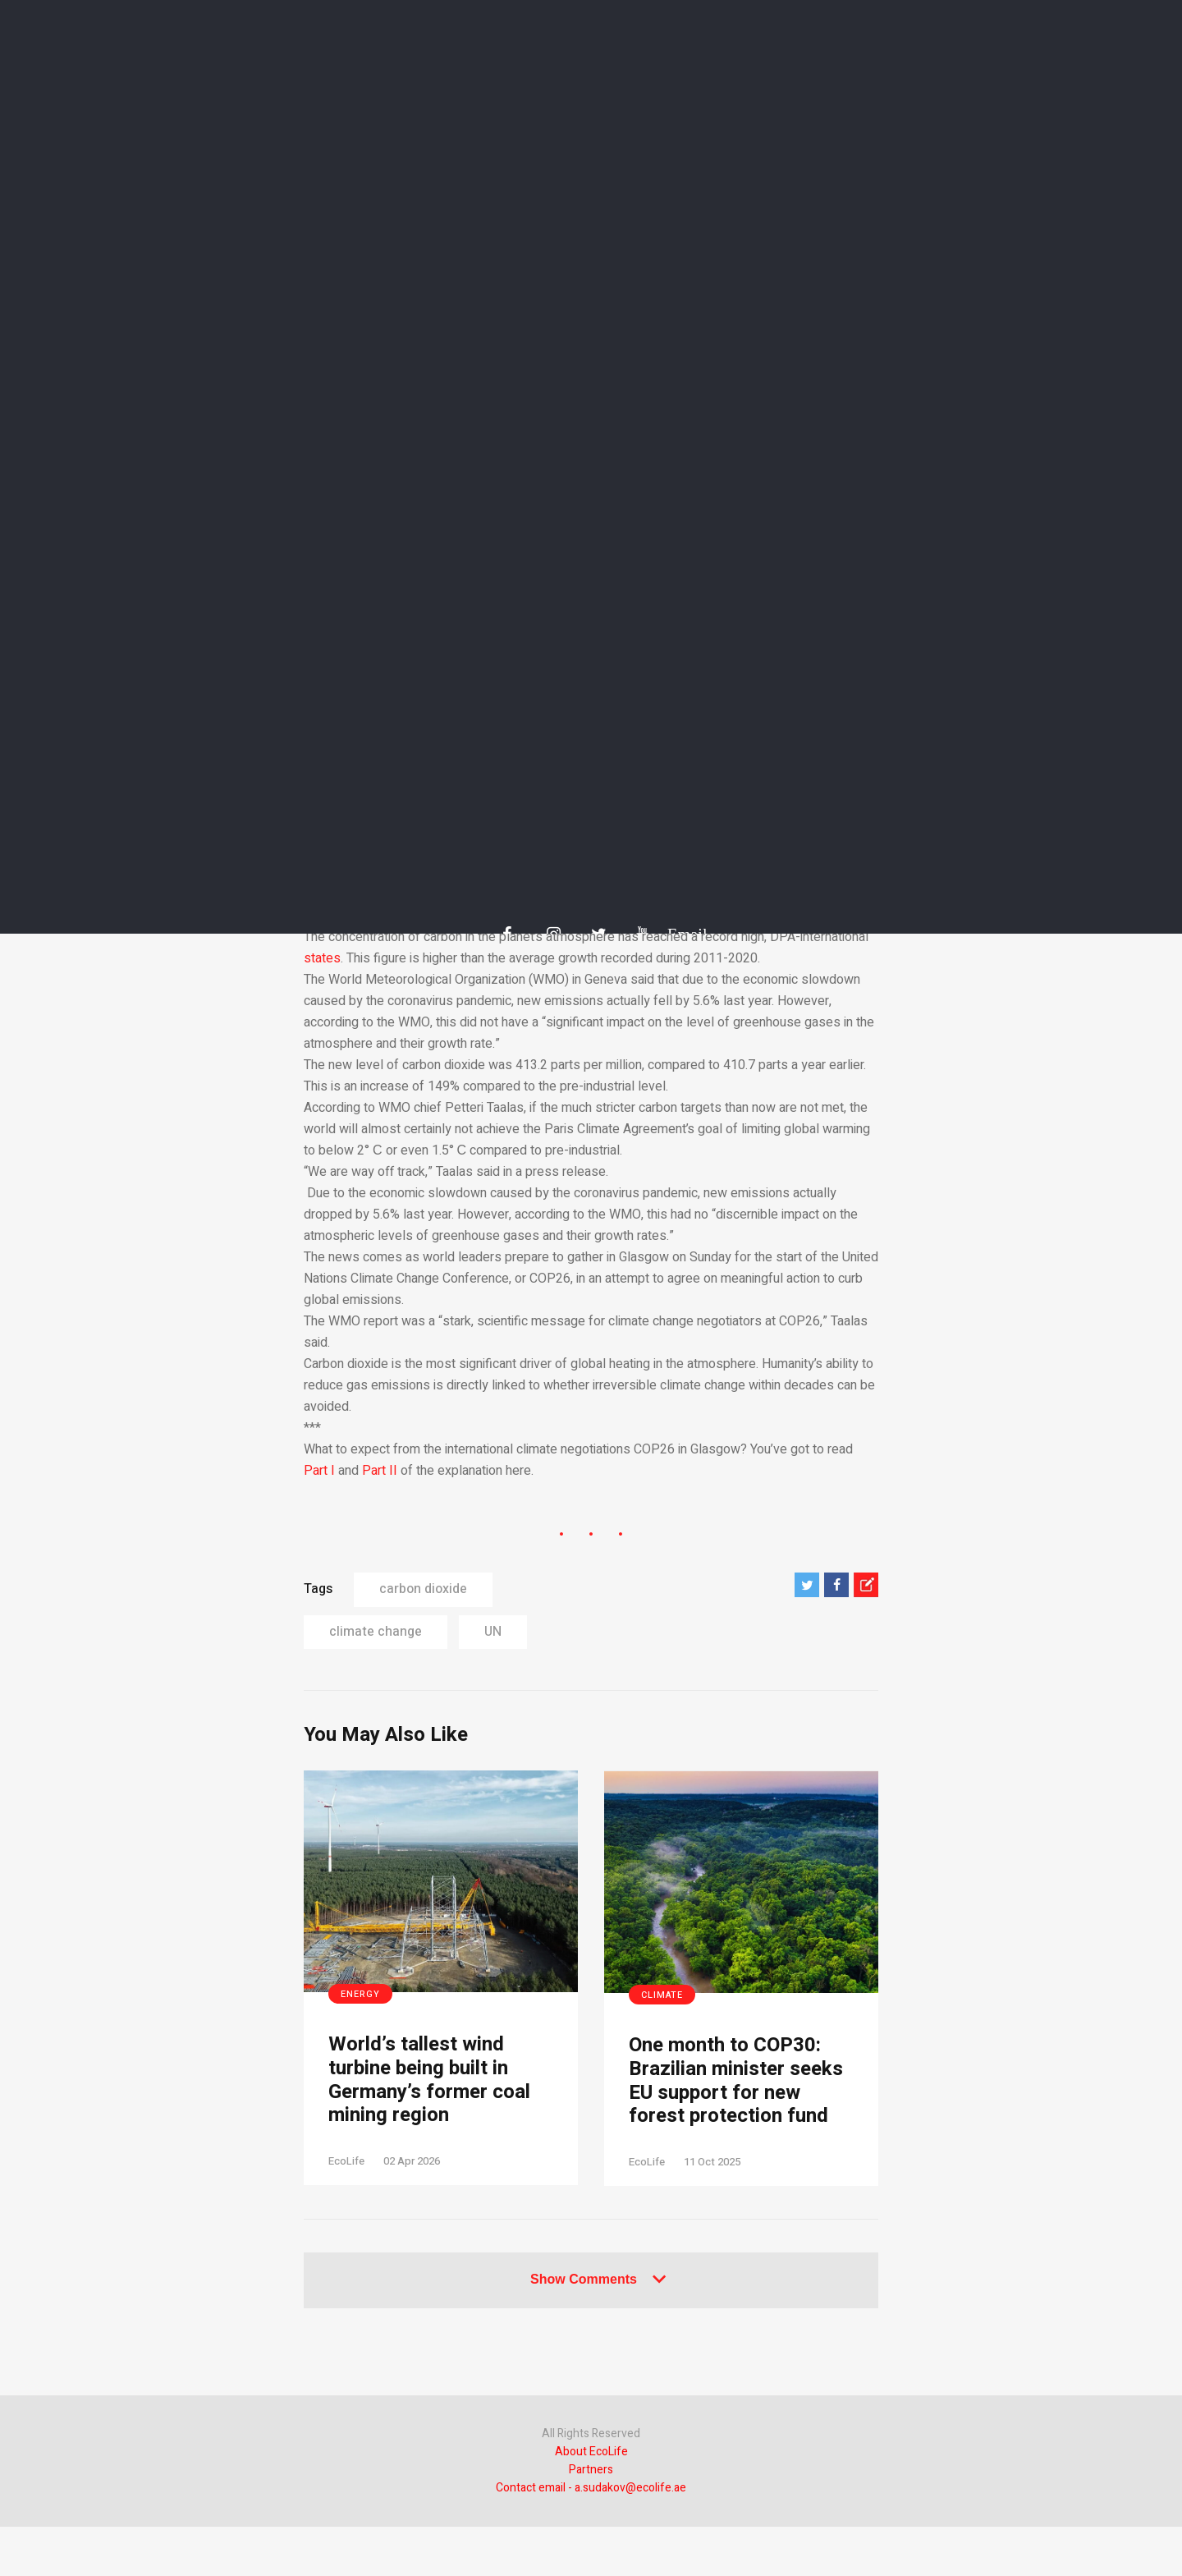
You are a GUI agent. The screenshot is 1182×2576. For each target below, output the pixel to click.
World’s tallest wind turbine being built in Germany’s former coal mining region (429, 2080)
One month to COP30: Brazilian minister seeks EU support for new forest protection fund (736, 2081)
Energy (360, 1994)
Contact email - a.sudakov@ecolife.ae (591, 2487)
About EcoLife (591, 2451)
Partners (591, 2469)
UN (493, 1632)
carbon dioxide (423, 1589)
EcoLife (346, 2161)
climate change (375, 1632)
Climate (662, 1995)
